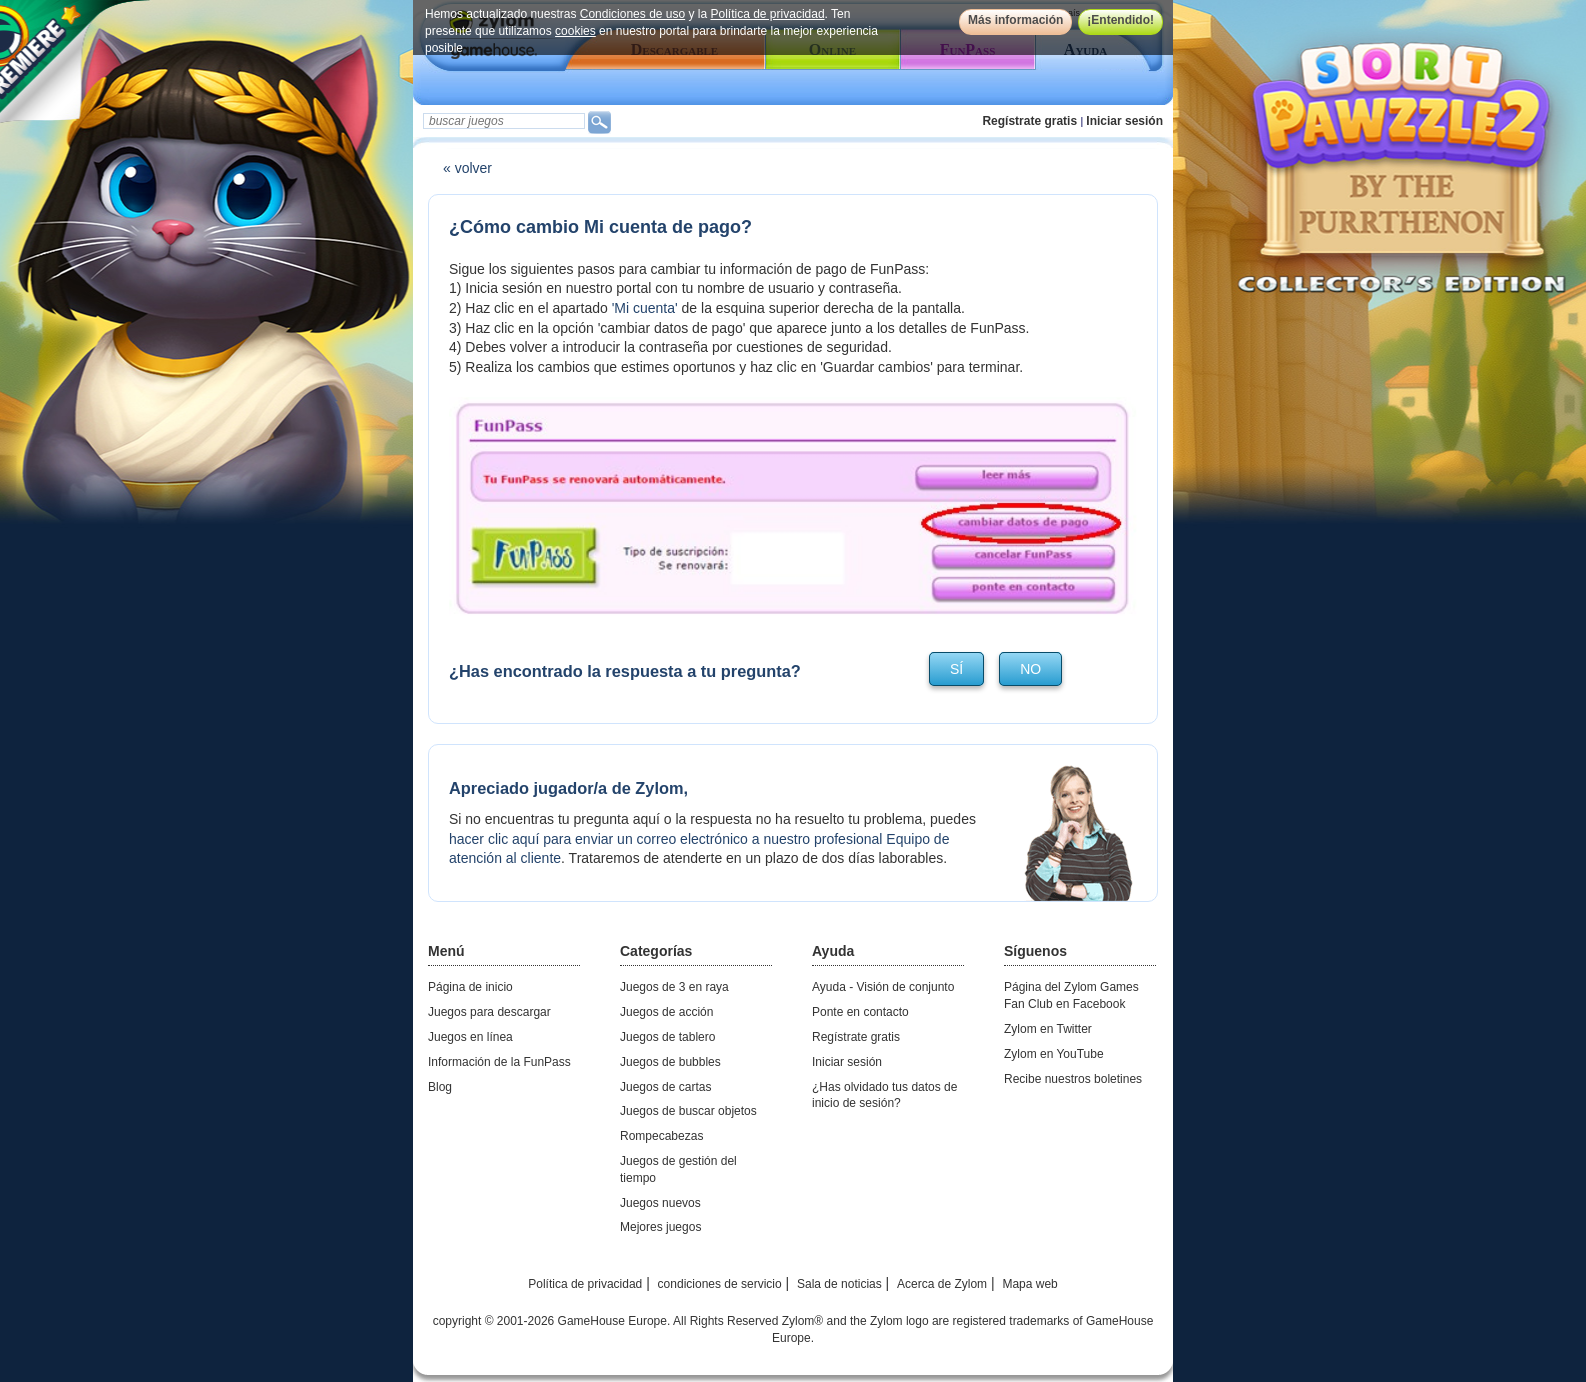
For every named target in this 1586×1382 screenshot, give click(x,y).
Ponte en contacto (860, 1012)
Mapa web (1029, 1284)
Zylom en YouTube (1054, 1054)
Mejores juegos (660, 1227)
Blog (440, 1087)
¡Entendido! (1120, 20)
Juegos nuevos (660, 1203)
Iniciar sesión (1124, 121)
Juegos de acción (666, 1012)
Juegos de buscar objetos (688, 1111)
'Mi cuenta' (645, 308)
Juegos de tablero (667, 1037)
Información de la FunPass (499, 1062)
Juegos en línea (470, 1037)
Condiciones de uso (632, 14)
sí (956, 669)
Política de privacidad (768, 14)
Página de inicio (470, 987)
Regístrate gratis (1029, 121)
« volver (467, 168)
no (1030, 669)
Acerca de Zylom (942, 1284)
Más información (1015, 20)
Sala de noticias (839, 1284)
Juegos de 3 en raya (674, 987)
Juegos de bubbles (670, 1062)
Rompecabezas (661, 1136)
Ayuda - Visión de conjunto (883, 987)
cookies (575, 31)
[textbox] (504, 121)
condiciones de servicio (720, 1284)
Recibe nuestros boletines (1073, 1079)
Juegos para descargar (489, 1012)
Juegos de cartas (665, 1087)
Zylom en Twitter (1048, 1029)
